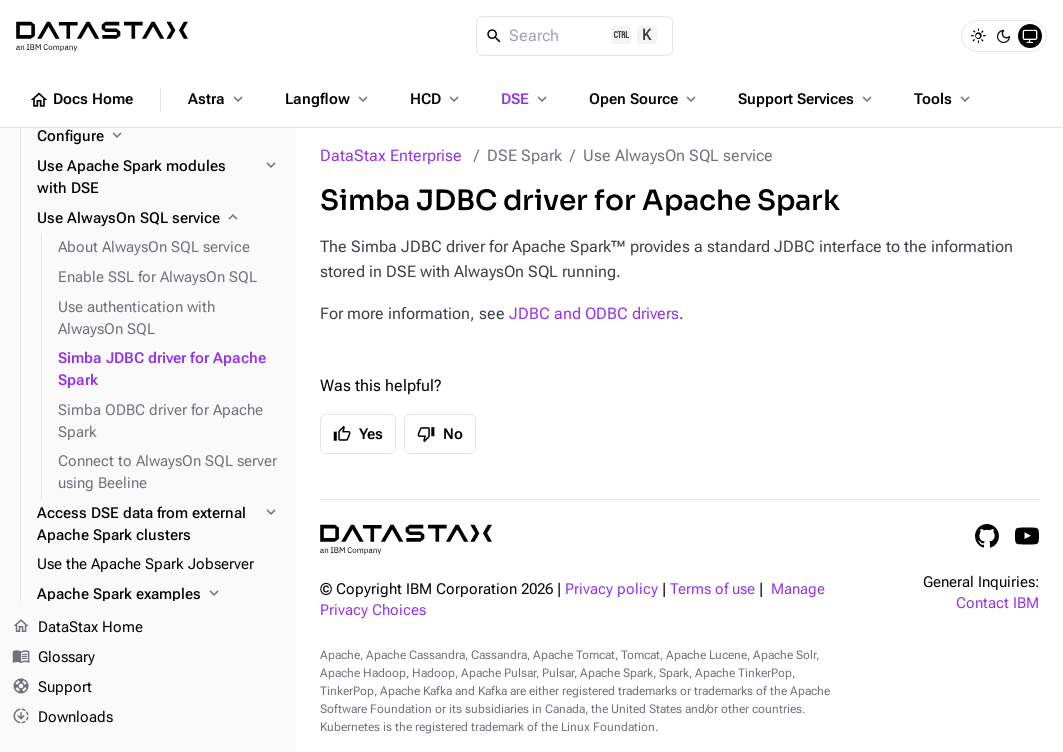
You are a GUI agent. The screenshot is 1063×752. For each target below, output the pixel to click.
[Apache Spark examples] (158, 595)
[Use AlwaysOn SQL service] (158, 219)
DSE (526, 99)
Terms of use (712, 589)
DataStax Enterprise (391, 155)
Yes (358, 434)
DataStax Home (77, 628)
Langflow (328, 99)
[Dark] (1004, 36)
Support (52, 688)
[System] (1030, 36)
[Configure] (158, 137)
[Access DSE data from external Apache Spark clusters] (158, 525)
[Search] (574, 36)
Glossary (53, 658)
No (440, 434)
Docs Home (81, 100)
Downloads (62, 717)
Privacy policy (611, 589)
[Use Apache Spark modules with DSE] (158, 178)
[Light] (978, 36)
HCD (436, 99)
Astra (217, 99)
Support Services (807, 99)
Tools (944, 99)
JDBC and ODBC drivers (594, 313)
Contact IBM (997, 603)
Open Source (644, 99)
